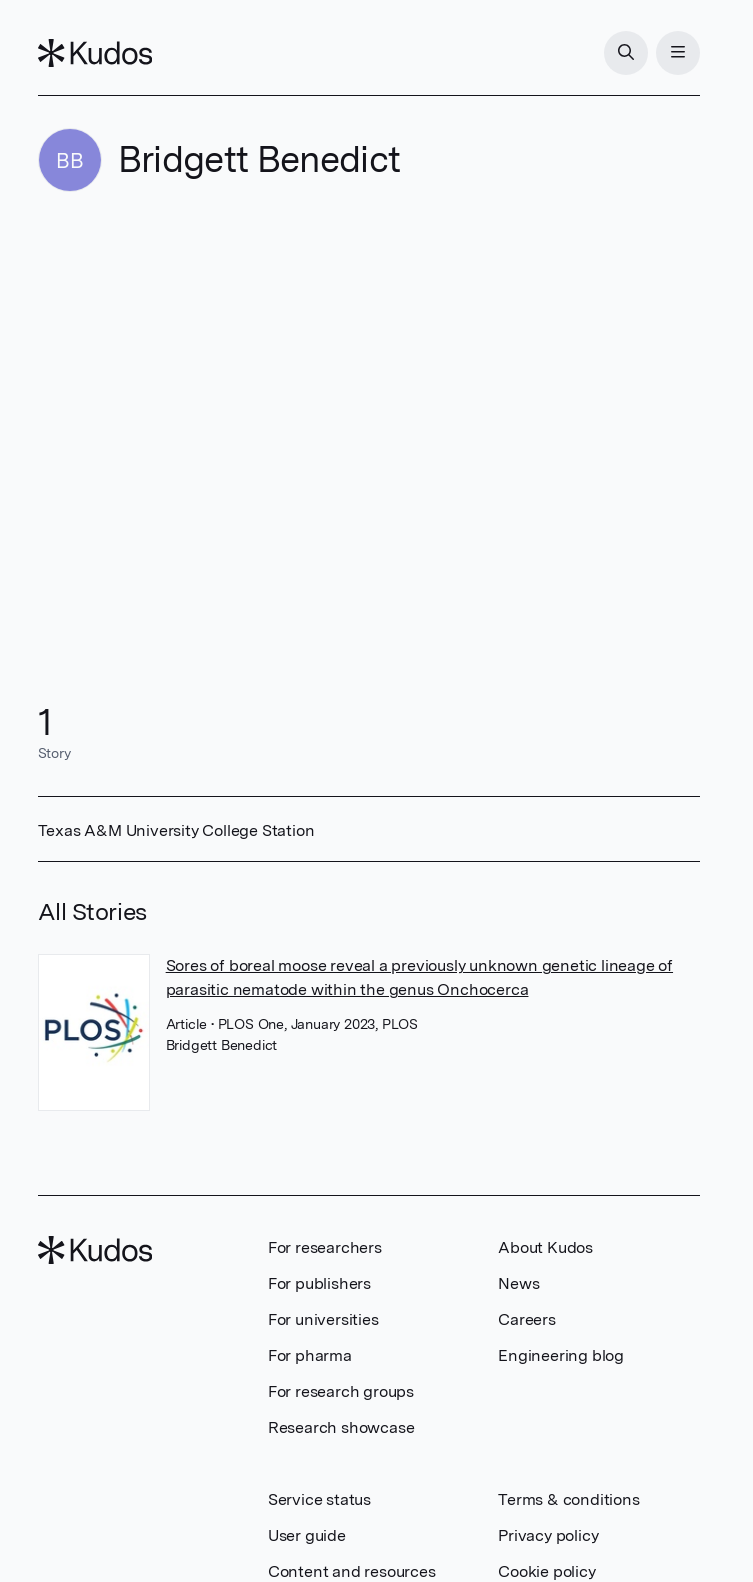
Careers (527, 1319)
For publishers (319, 1283)
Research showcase (341, 1427)
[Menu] (678, 53)
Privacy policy (548, 1535)
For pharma (310, 1355)
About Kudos (545, 1247)
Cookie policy (546, 1571)
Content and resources (352, 1571)
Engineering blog (561, 1355)
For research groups (341, 1391)
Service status (319, 1499)
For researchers (325, 1247)
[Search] (626, 53)
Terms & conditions (568, 1499)
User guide (307, 1535)
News (518, 1283)
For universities (323, 1319)
